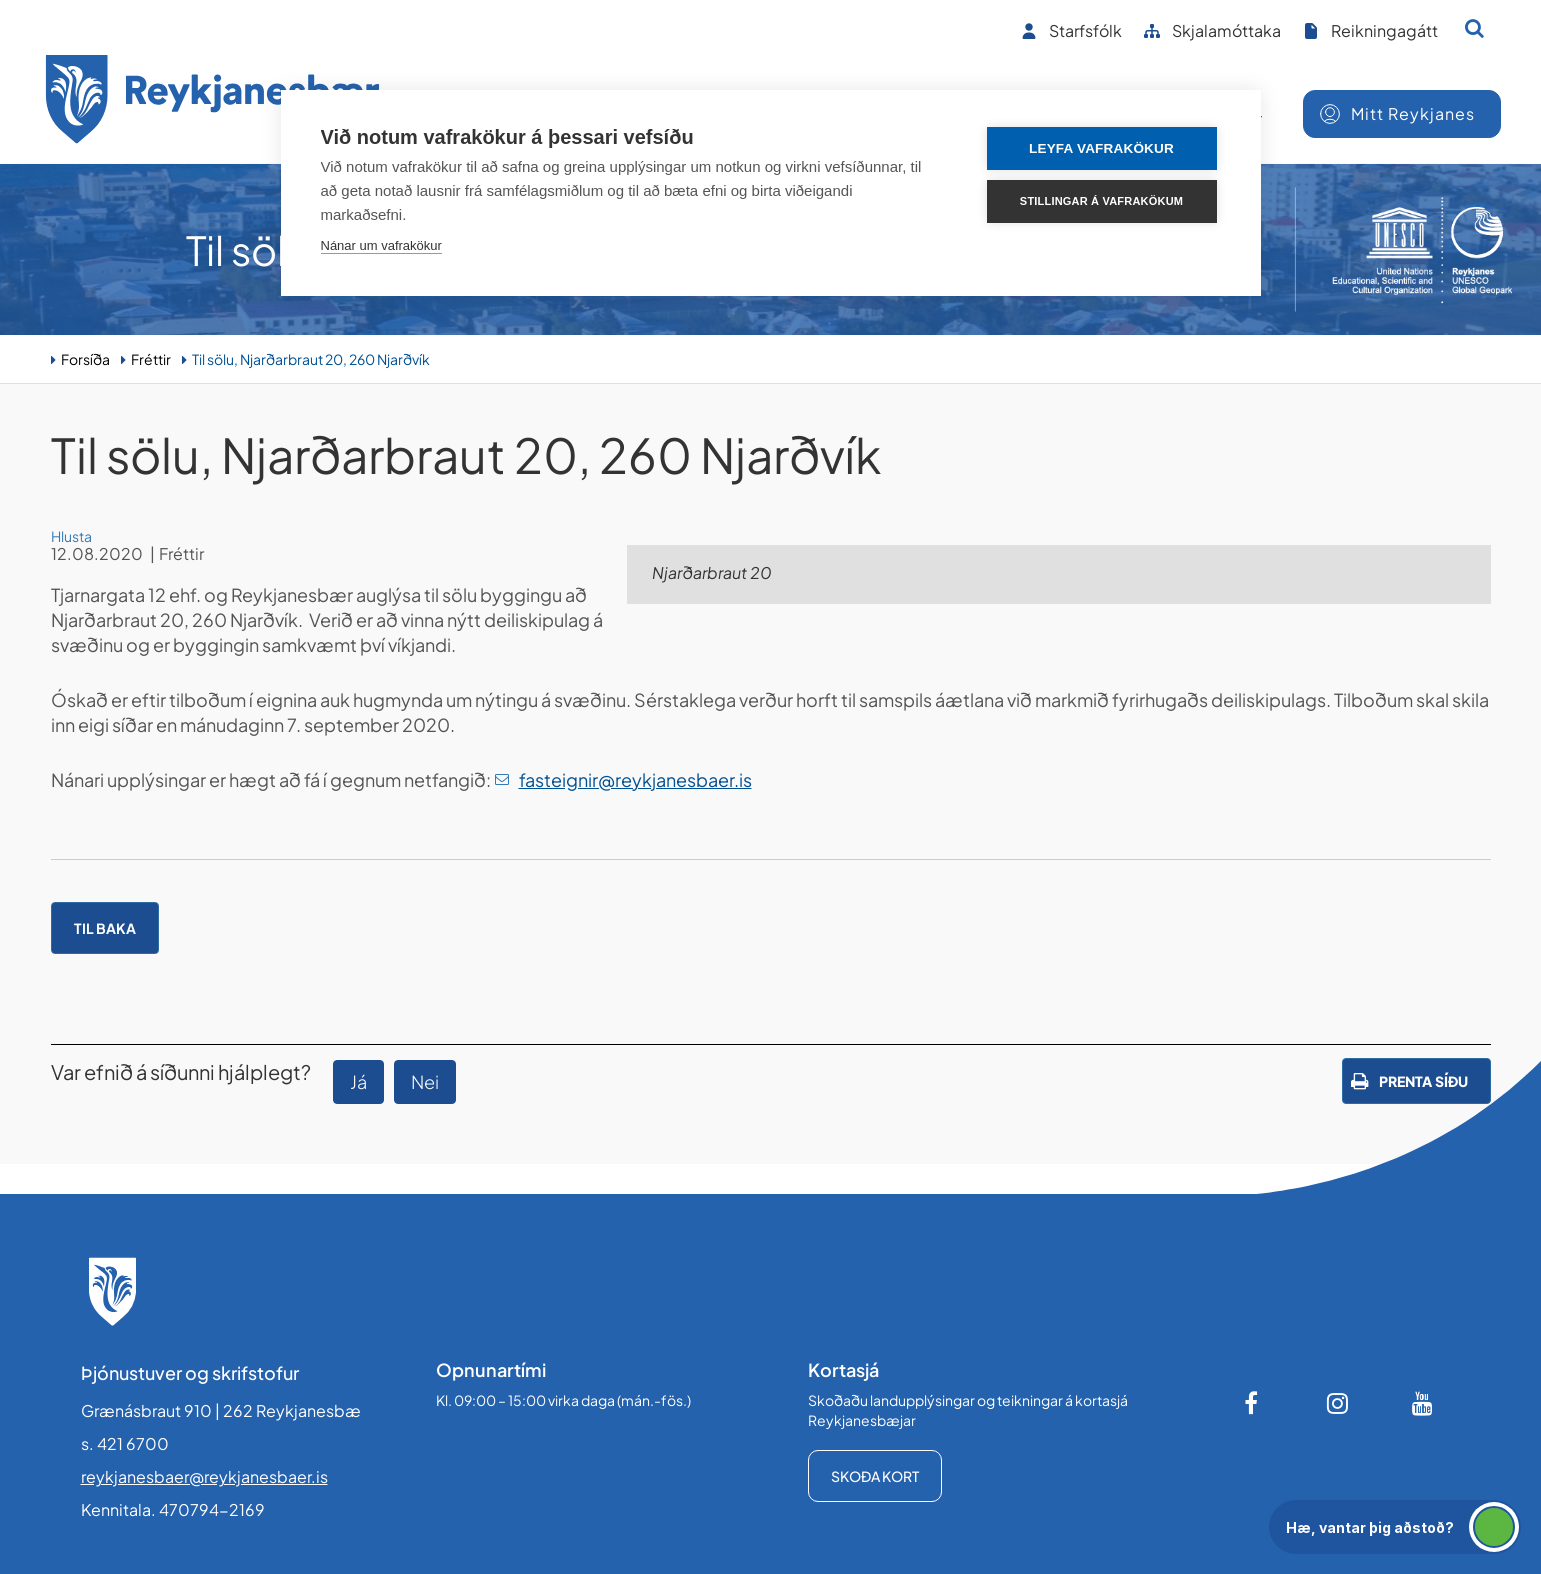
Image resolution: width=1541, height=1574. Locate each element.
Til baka (105, 928)
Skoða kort (875, 1476)
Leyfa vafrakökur (1101, 148)
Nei (425, 1081)
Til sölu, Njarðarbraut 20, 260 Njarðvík (311, 359)
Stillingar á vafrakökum (1101, 201)
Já (358, 1081)
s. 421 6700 (125, 1443)
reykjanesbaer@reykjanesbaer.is (204, 1476)
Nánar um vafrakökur (381, 245)
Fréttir (151, 359)
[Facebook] (1253, 1403)
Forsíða (85, 359)
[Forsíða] (213, 102)
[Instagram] (1338, 1403)
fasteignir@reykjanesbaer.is (635, 779)
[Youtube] (1423, 1403)
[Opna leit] (1474, 28)
